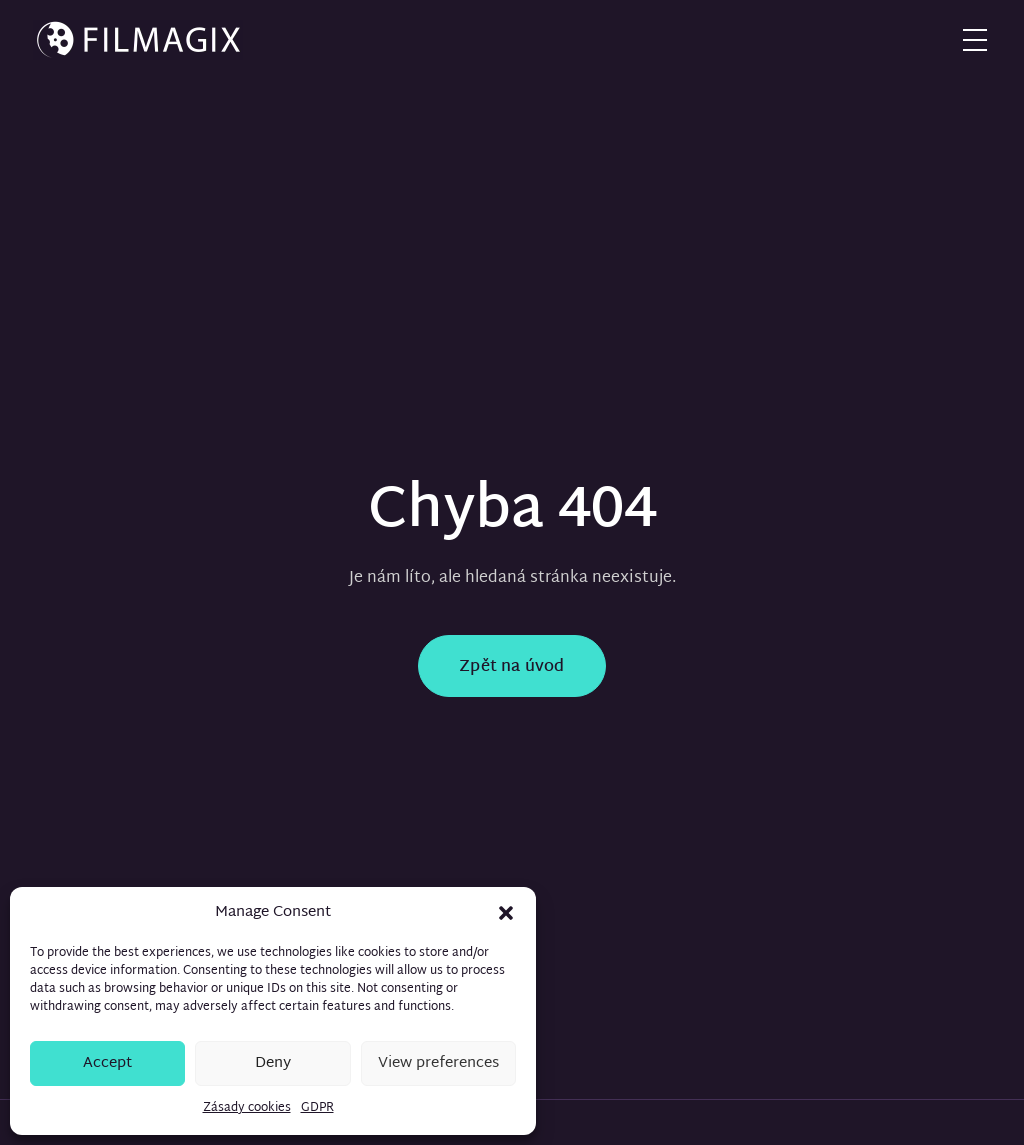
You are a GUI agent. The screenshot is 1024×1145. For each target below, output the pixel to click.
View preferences (438, 1063)
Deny (273, 1063)
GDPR (317, 1108)
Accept (107, 1063)
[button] (506, 913)
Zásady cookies (247, 1108)
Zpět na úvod (511, 667)
